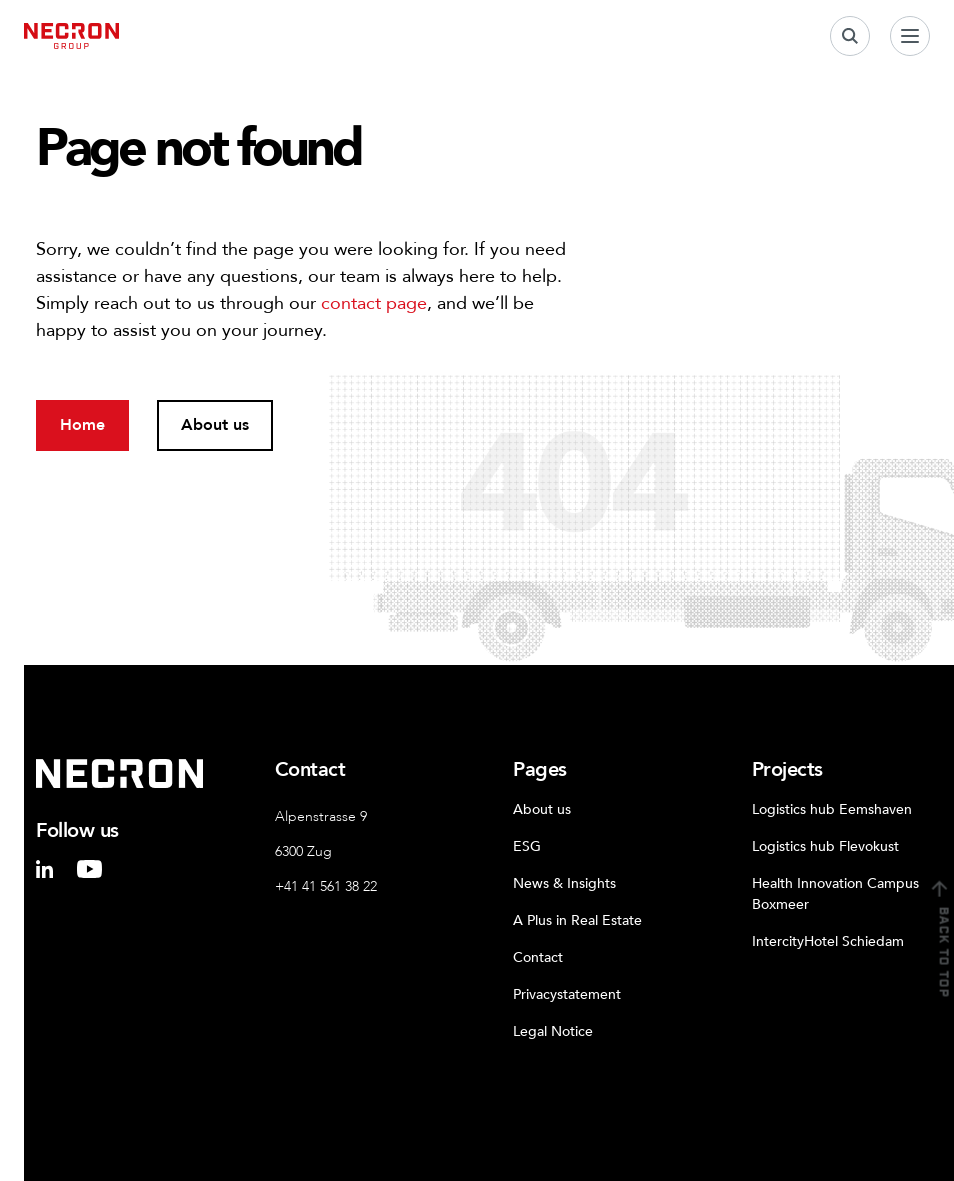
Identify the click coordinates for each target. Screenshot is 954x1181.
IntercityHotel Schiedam (828, 941)
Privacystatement (567, 994)
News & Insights (564, 883)
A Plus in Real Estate (577, 920)
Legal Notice (553, 1031)
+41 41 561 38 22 (326, 886)
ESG (527, 846)
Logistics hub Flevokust (825, 846)
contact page (374, 303)
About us (542, 809)
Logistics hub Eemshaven (832, 809)
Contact (538, 957)
